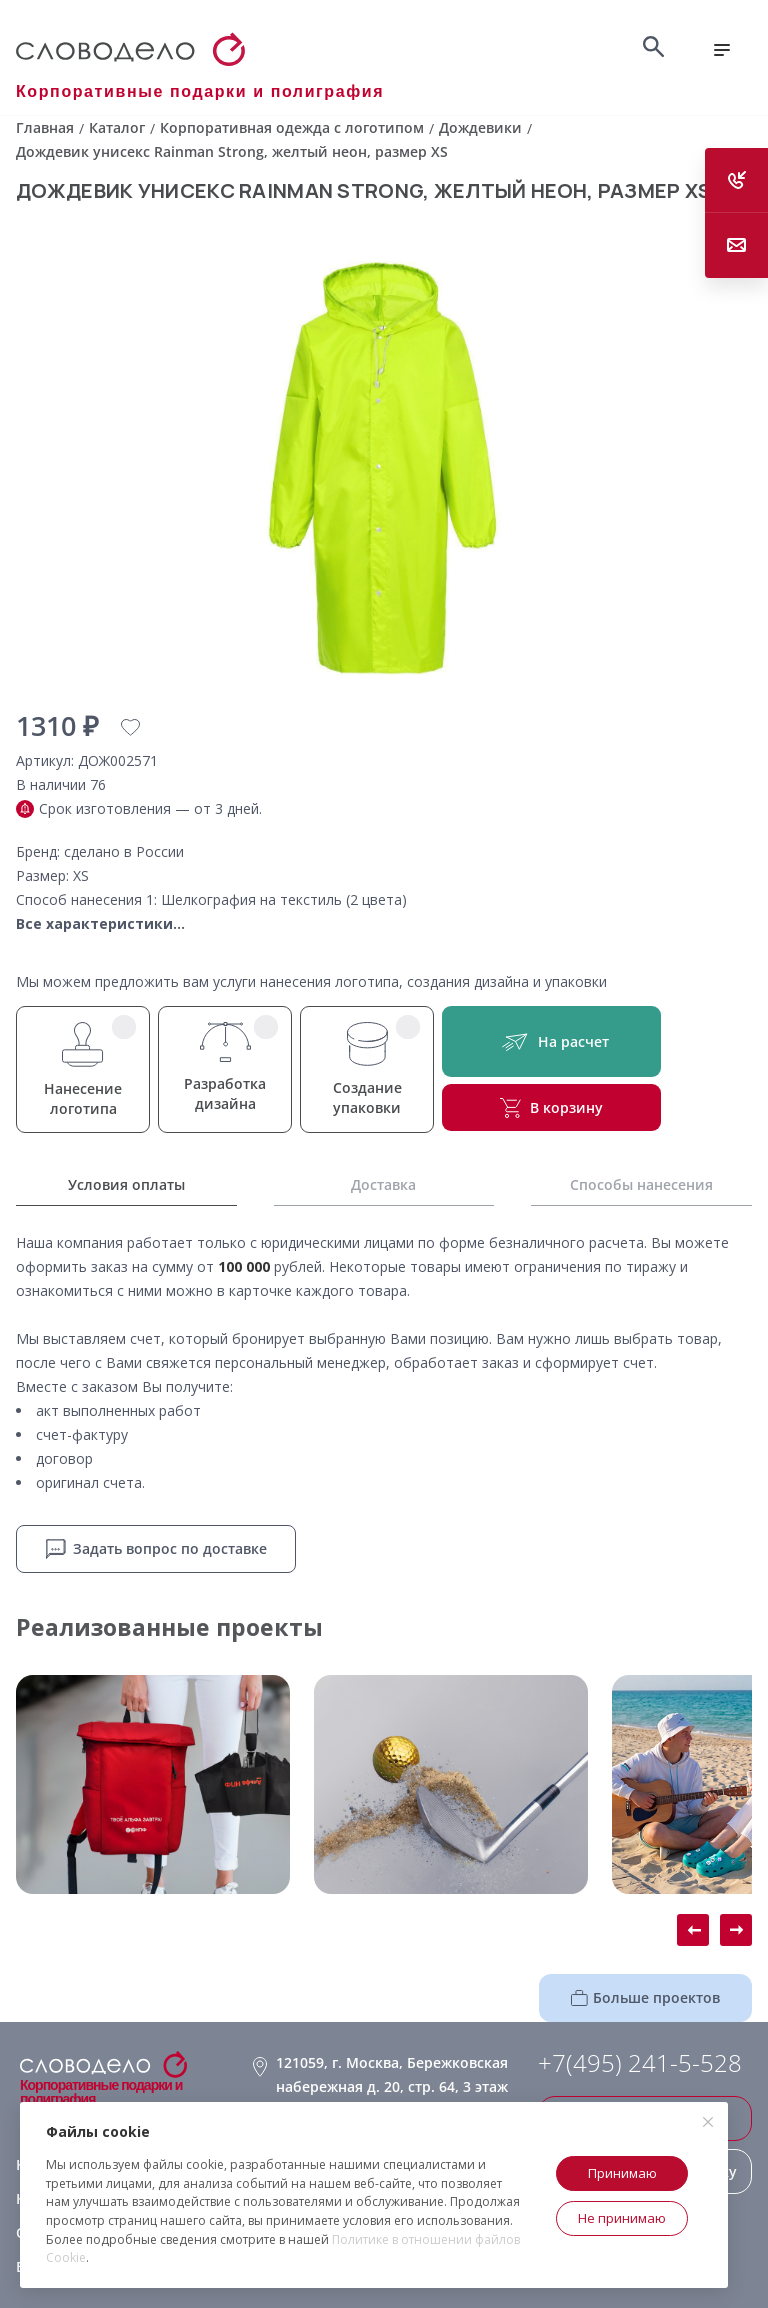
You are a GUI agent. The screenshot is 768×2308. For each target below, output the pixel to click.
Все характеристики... (100, 923)
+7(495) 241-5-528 (640, 2063)
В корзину (551, 1108)
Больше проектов (645, 1997)
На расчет (551, 1041)
